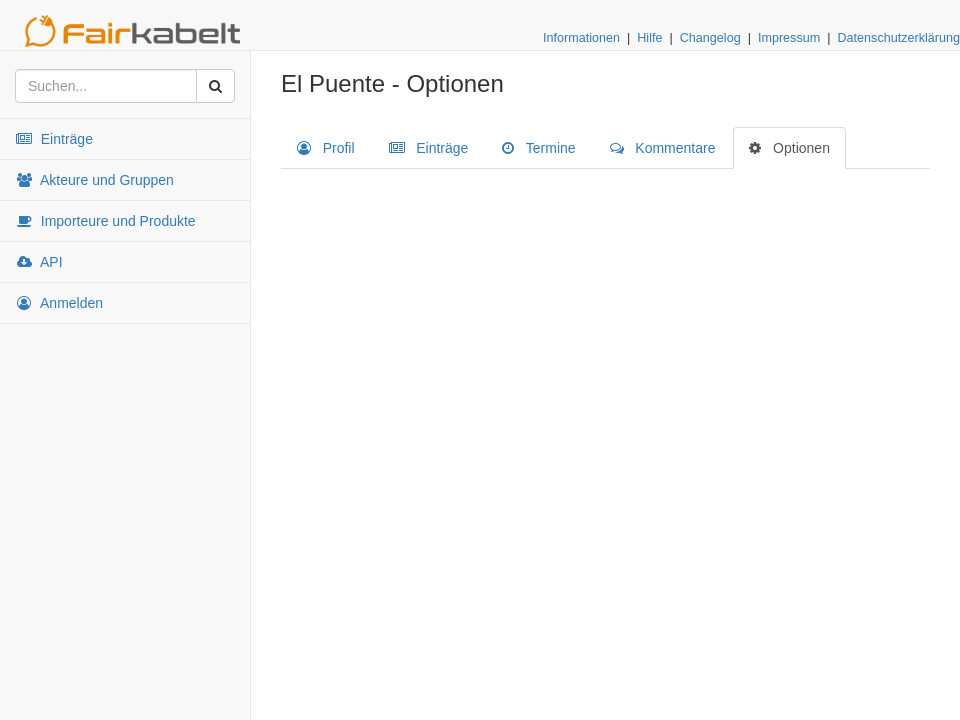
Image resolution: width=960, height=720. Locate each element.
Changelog (710, 38)
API (39, 262)
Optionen (789, 148)
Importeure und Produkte (105, 221)
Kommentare (663, 148)
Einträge (54, 139)
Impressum (789, 38)
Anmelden (59, 303)
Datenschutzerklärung (898, 38)
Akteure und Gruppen (94, 180)
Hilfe (649, 38)
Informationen (581, 38)
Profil (326, 148)
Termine (538, 148)
